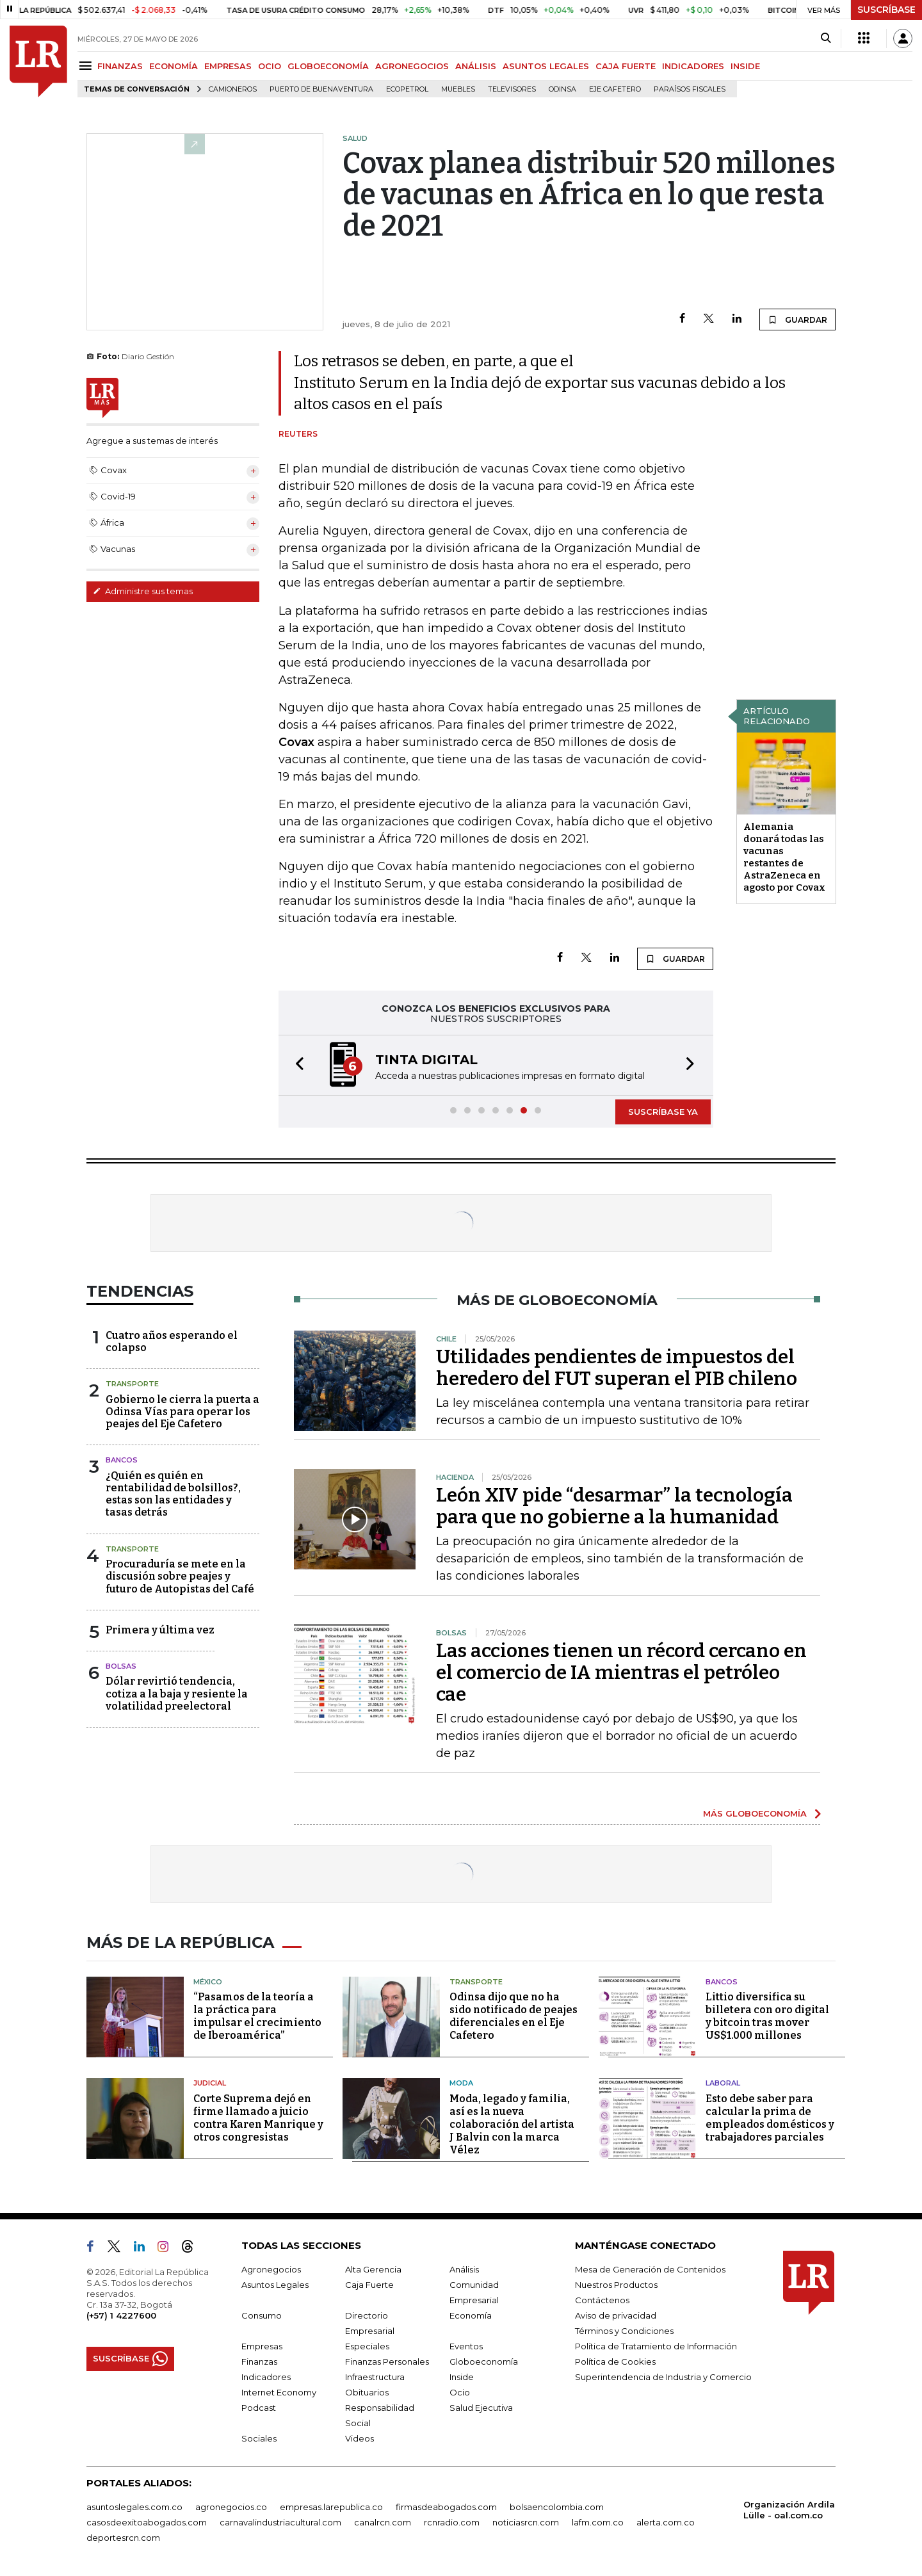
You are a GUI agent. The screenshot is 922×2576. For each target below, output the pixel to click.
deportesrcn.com (123, 2537)
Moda (461, 2082)
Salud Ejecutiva (481, 2407)
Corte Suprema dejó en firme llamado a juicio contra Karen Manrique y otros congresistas (258, 2118)
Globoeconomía (483, 2361)
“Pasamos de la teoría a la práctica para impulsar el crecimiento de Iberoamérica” (257, 2016)
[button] (296, 1065)
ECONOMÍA (173, 66)
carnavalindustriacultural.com (280, 2522)
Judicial (209, 2082)
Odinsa (562, 89)
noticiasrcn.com (525, 2522)
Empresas (261, 2346)
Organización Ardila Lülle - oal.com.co (789, 2509)
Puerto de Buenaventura (321, 89)
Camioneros (233, 89)
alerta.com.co (665, 2522)
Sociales (259, 2438)
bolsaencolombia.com (557, 2507)
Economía (470, 2315)
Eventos (466, 2346)
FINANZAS (120, 66)
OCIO (269, 66)
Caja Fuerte (369, 2285)
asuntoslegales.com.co (134, 2507)
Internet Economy (278, 2392)
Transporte (132, 1383)
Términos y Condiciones (624, 2331)
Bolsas (121, 1666)
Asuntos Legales (275, 2285)
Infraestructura (375, 2377)
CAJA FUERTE (625, 66)
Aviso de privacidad (615, 2315)
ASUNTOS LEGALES (546, 66)
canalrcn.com (382, 2522)
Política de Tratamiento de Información (656, 2346)
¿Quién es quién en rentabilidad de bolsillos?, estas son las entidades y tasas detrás (173, 1494)
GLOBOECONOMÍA (328, 66)
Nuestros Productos (616, 2285)
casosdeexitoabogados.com (146, 2522)
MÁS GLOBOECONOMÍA (755, 1813)
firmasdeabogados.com (446, 2507)
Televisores (512, 89)
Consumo (261, 2315)
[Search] (825, 38)
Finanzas (259, 2361)
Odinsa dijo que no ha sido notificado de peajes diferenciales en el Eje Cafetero (513, 2016)
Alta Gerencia (373, 2269)
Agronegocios (271, 2269)
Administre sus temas (143, 591)
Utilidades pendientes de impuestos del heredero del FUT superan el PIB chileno (616, 1367)
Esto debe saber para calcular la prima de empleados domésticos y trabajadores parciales (770, 2118)
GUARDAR (797, 319)
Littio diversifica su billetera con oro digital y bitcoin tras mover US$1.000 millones (767, 2016)
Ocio (459, 2392)
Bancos (122, 1459)
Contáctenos (602, 2300)
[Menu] (87, 65)
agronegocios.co (231, 2507)
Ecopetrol (407, 89)
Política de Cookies (615, 2361)
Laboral (723, 2082)
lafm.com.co (598, 2522)
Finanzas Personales (387, 2361)
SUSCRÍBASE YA (663, 1111)
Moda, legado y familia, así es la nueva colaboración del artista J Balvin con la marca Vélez (511, 2124)
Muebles (458, 89)
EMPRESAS (228, 66)
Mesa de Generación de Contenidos (650, 2269)
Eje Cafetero (615, 89)
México (207, 1981)
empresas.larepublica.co (331, 2507)
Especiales (367, 2346)
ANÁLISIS (475, 66)
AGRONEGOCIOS (412, 66)
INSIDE (745, 66)
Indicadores (266, 2377)
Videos (359, 2438)
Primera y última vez (160, 1630)
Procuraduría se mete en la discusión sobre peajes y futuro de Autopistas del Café (180, 1576)
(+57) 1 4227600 (121, 2315)
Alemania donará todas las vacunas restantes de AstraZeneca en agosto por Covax (784, 857)
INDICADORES (693, 66)
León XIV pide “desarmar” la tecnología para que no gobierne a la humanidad (614, 1506)
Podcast (258, 2407)
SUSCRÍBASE (886, 9)
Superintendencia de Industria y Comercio (663, 2377)
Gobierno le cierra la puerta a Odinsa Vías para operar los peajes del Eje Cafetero (182, 1411)
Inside (461, 2377)
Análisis (464, 2269)
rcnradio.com (452, 2522)
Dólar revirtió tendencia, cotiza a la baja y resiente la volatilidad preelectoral (177, 1693)
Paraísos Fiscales (689, 89)
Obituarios (367, 2392)
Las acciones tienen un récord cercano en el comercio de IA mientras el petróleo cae (621, 1672)
